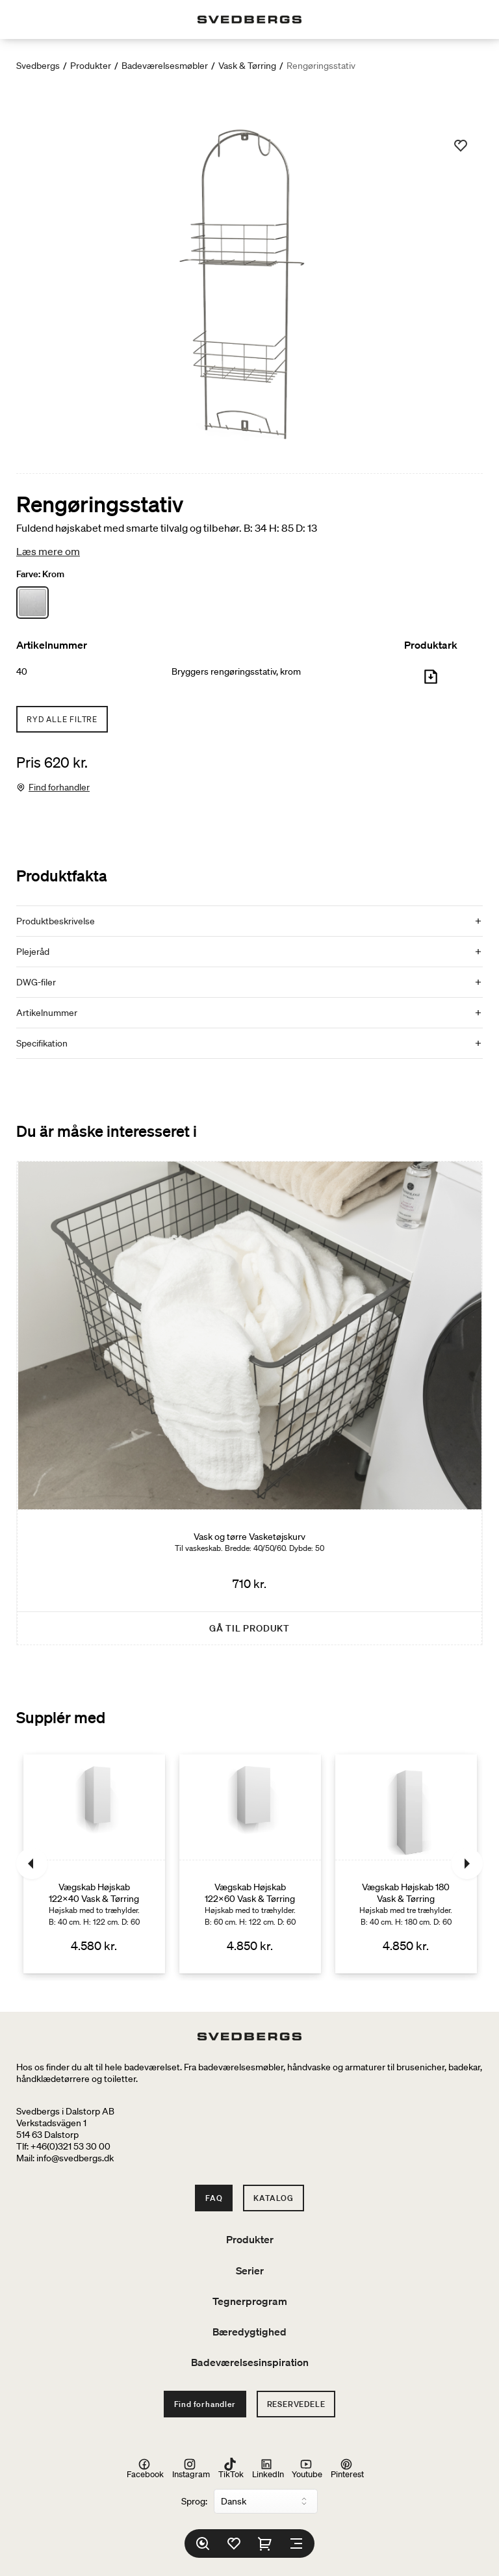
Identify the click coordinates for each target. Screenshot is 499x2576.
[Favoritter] (234, 2543)
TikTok (231, 2468)
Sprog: (194, 2501)
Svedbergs (38, 66)
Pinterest (347, 2468)
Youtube (307, 2468)
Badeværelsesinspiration (250, 2362)
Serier (250, 2270)
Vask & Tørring (247, 66)
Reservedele (296, 2404)
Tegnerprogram (249, 2301)
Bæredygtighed (249, 2331)
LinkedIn (268, 2468)
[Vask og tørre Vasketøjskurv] (249, 1403)
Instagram (191, 2468)
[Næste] (467, 1863)
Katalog (273, 2198)
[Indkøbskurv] (265, 2543)
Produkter (90, 66)
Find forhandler (59, 787)
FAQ (213, 2198)
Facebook (145, 2468)
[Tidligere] (31, 1863)
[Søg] (203, 2543)
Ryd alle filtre (62, 719)
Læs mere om (48, 551)
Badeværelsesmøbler (165, 66)
